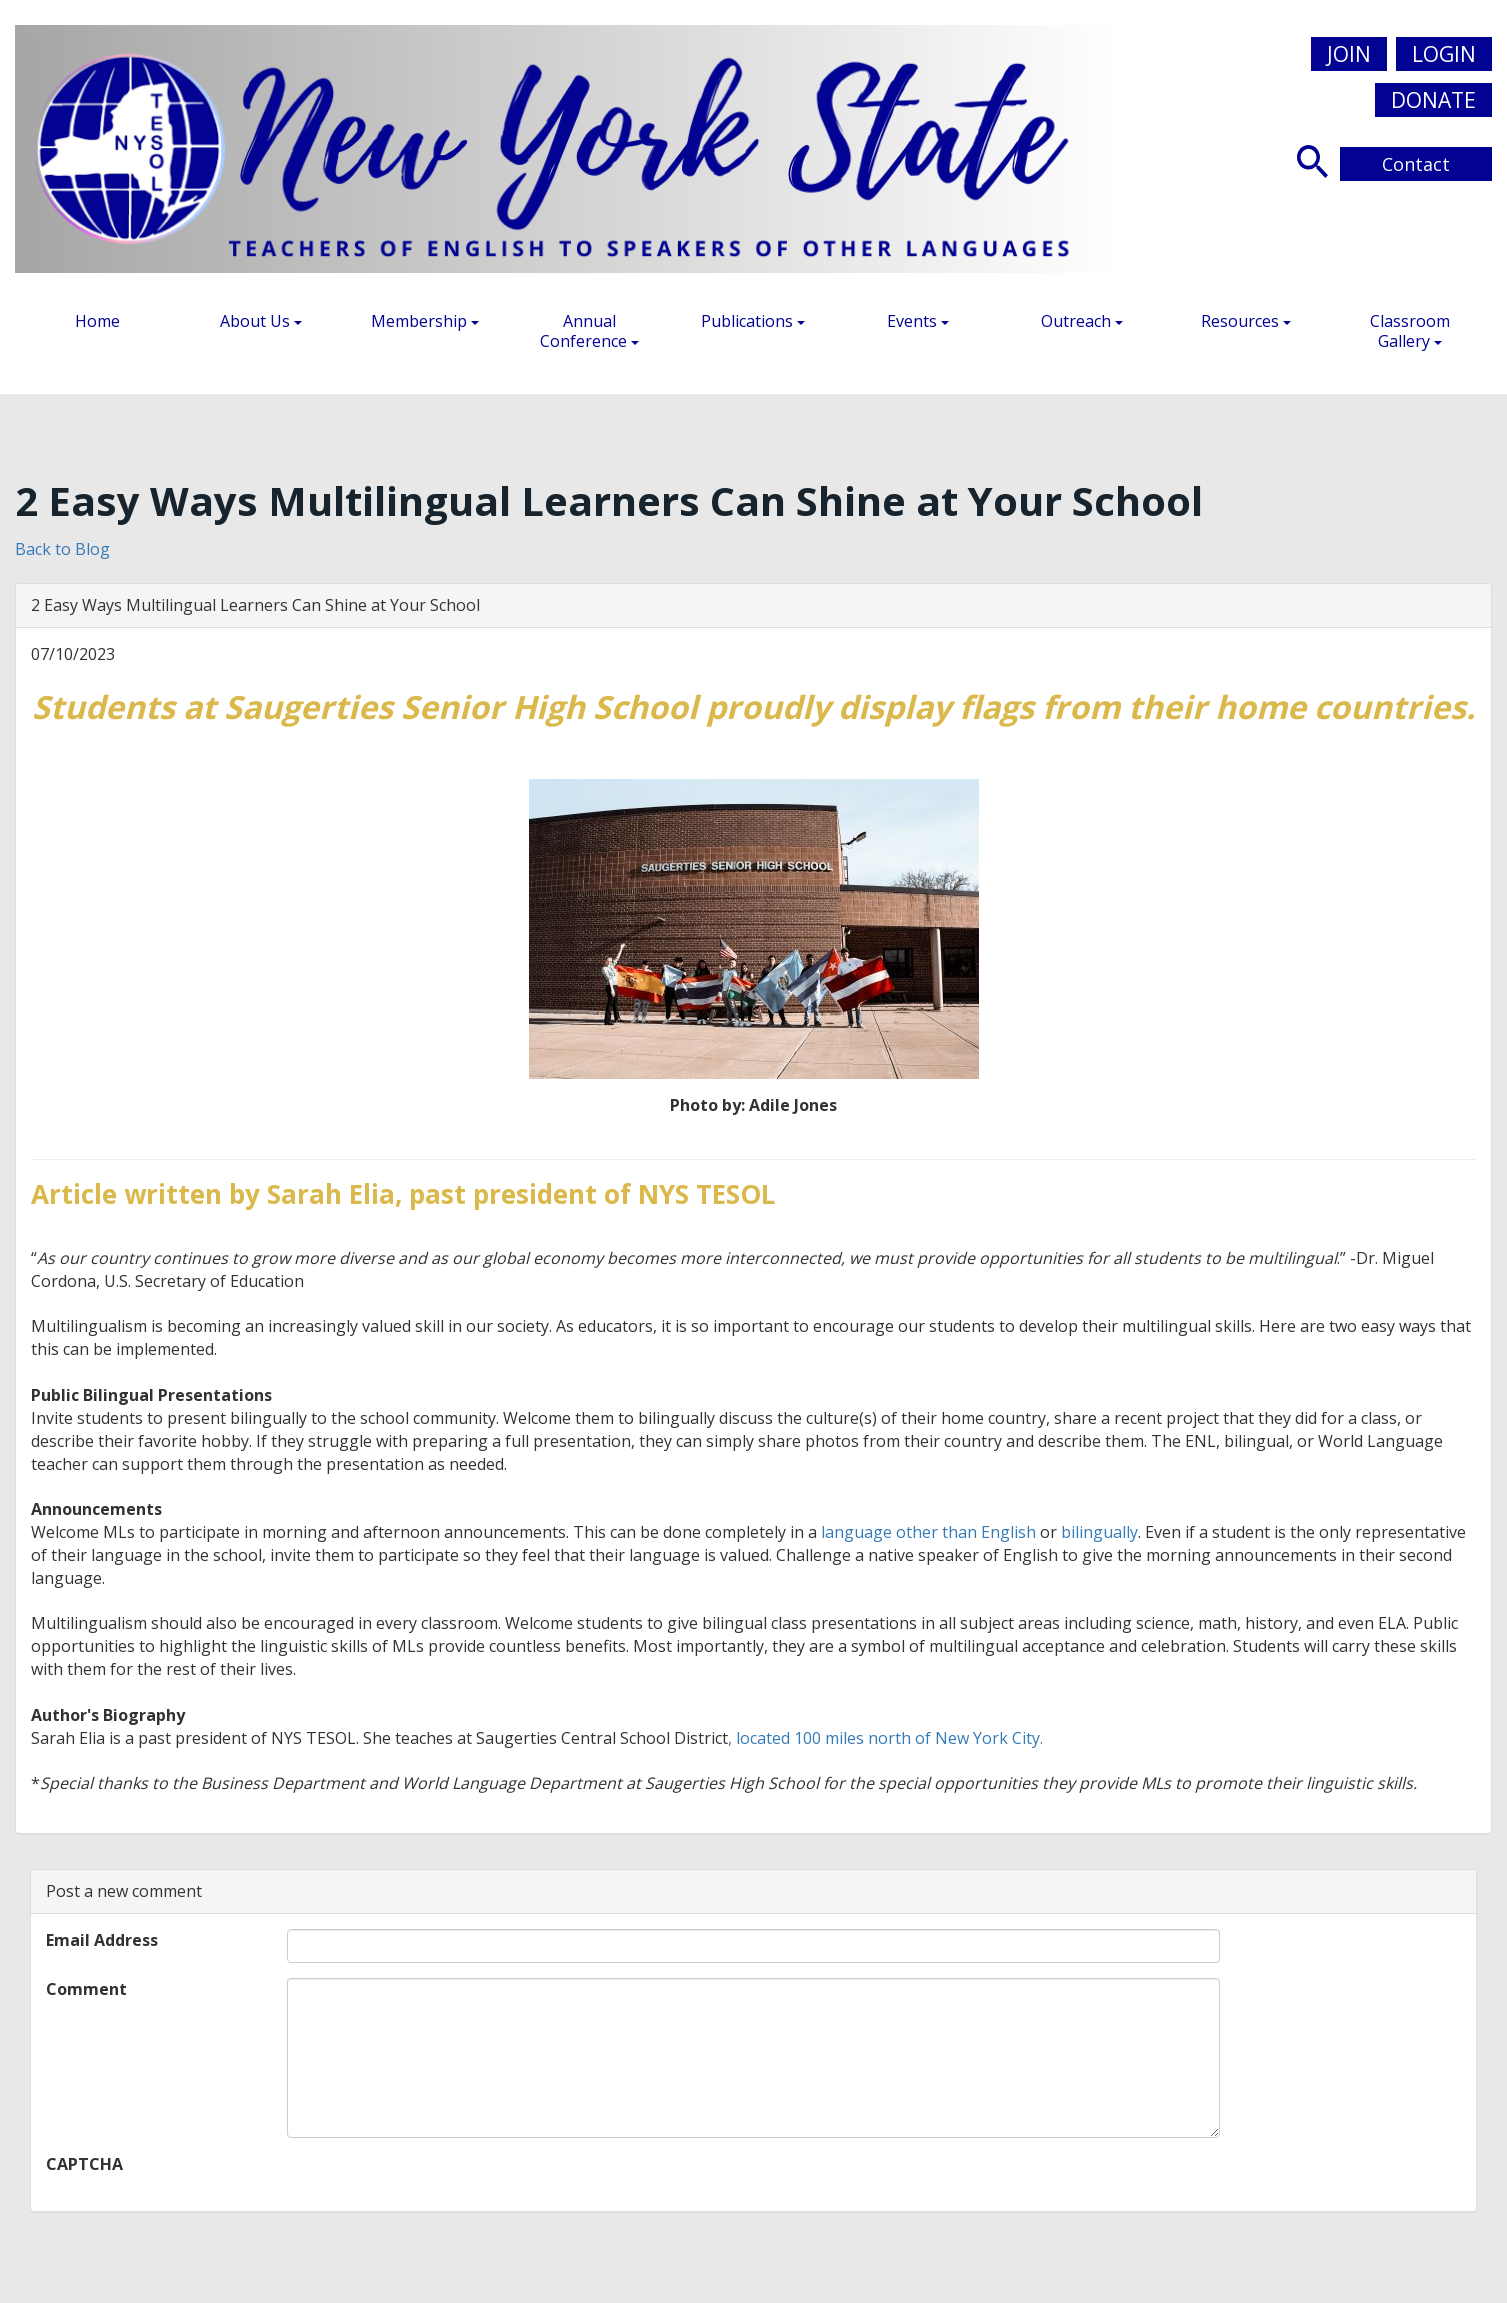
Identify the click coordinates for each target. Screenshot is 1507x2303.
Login (1444, 54)
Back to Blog (62, 549)
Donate (1433, 100)
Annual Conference (589, 331)
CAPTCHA (84, 2164)
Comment (86, 1989)
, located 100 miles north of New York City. (885, 1738)
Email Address (102, 1940)
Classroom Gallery (1410, 331)
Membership (425, 321)
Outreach (1082, 321)
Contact (1416, 164)
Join (1349, 54)
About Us (261, 321)
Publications (753, 321)
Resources (1246, 321)
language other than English (928, 1532)
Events (918, 321)
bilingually (1099, 1532)
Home (97, 321)
